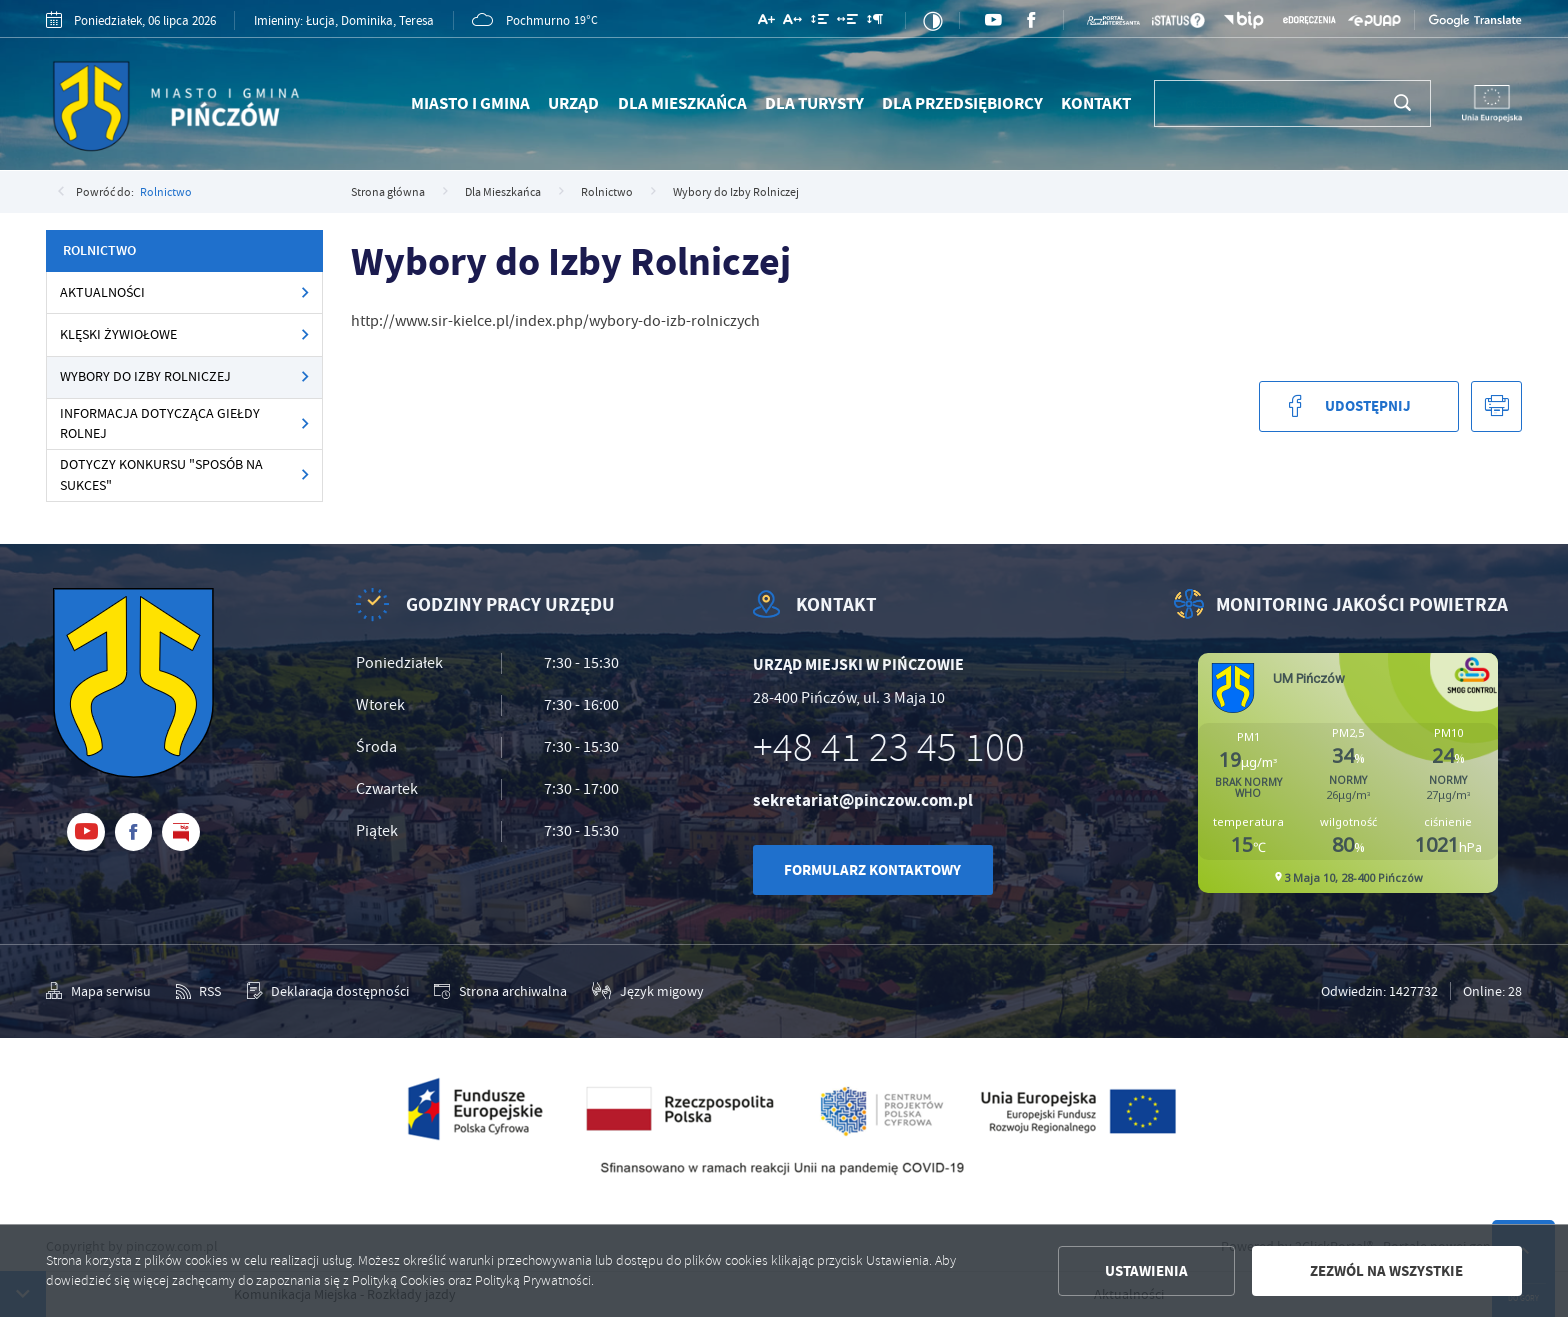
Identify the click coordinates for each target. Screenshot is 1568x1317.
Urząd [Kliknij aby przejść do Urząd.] (573, 103)
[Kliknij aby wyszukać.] (1402, 103)
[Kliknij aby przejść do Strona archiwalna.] (500, 991)
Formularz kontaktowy (872, 870)
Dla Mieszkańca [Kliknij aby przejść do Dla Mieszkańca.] (682, 103)
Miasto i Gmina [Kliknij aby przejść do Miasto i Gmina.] (470, 103)
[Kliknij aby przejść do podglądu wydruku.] (1496, 406)
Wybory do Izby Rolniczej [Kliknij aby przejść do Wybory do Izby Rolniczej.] (145, 376)
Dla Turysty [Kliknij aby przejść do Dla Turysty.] (814, 103)
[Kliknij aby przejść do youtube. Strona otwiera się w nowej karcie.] (993, 20)
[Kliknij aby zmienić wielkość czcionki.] (766, 22)
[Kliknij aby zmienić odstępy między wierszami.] (820, 22)
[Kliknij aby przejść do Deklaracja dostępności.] (328, 991)
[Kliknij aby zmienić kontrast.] (932, 20)
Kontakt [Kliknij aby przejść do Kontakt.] (1096, 103)
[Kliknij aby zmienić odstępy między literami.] (792, 22)
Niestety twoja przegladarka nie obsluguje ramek (1348, 773)
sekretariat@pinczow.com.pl (863, 800)
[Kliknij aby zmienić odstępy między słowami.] (847, 22)
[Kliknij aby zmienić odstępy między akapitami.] (874, 22)
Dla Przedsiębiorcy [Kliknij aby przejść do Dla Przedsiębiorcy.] (962, 103)
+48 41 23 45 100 (889, 748)
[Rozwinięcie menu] (487, 620)
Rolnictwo (166, 192)
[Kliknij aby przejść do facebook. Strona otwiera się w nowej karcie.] (1031, 20)
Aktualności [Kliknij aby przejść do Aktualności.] (102, 292)
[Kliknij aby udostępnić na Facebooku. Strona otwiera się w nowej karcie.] (1359, 406)
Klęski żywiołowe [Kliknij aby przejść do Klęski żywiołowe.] (118, 334)
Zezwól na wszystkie (1386, 1271)
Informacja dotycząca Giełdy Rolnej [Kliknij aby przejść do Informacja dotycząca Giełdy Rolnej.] (160, 423)
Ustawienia (1146, 1271)
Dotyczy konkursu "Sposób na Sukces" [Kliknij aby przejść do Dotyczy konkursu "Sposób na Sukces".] (161, 474)
